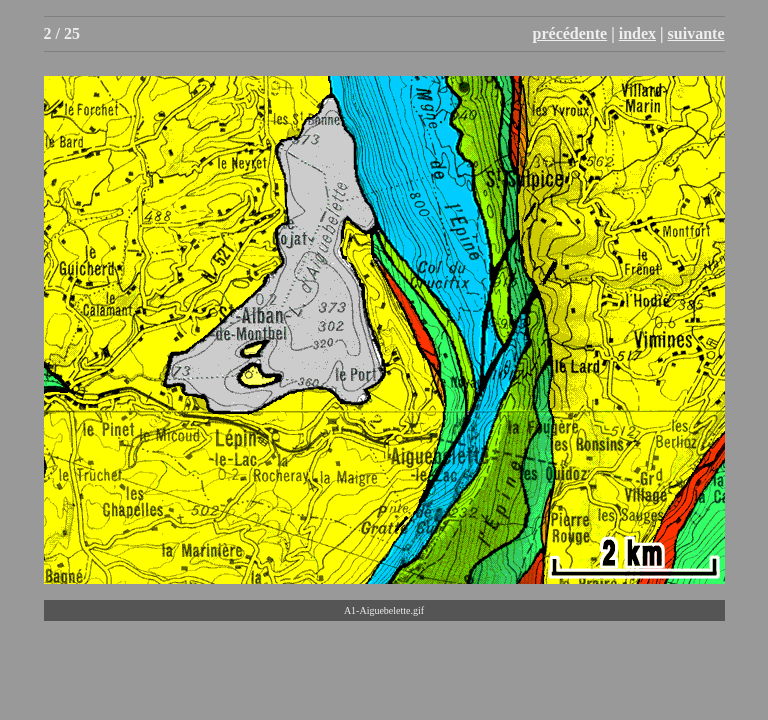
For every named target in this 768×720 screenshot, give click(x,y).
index (637, 33)
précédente (570, 33)
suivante (696, 33)
